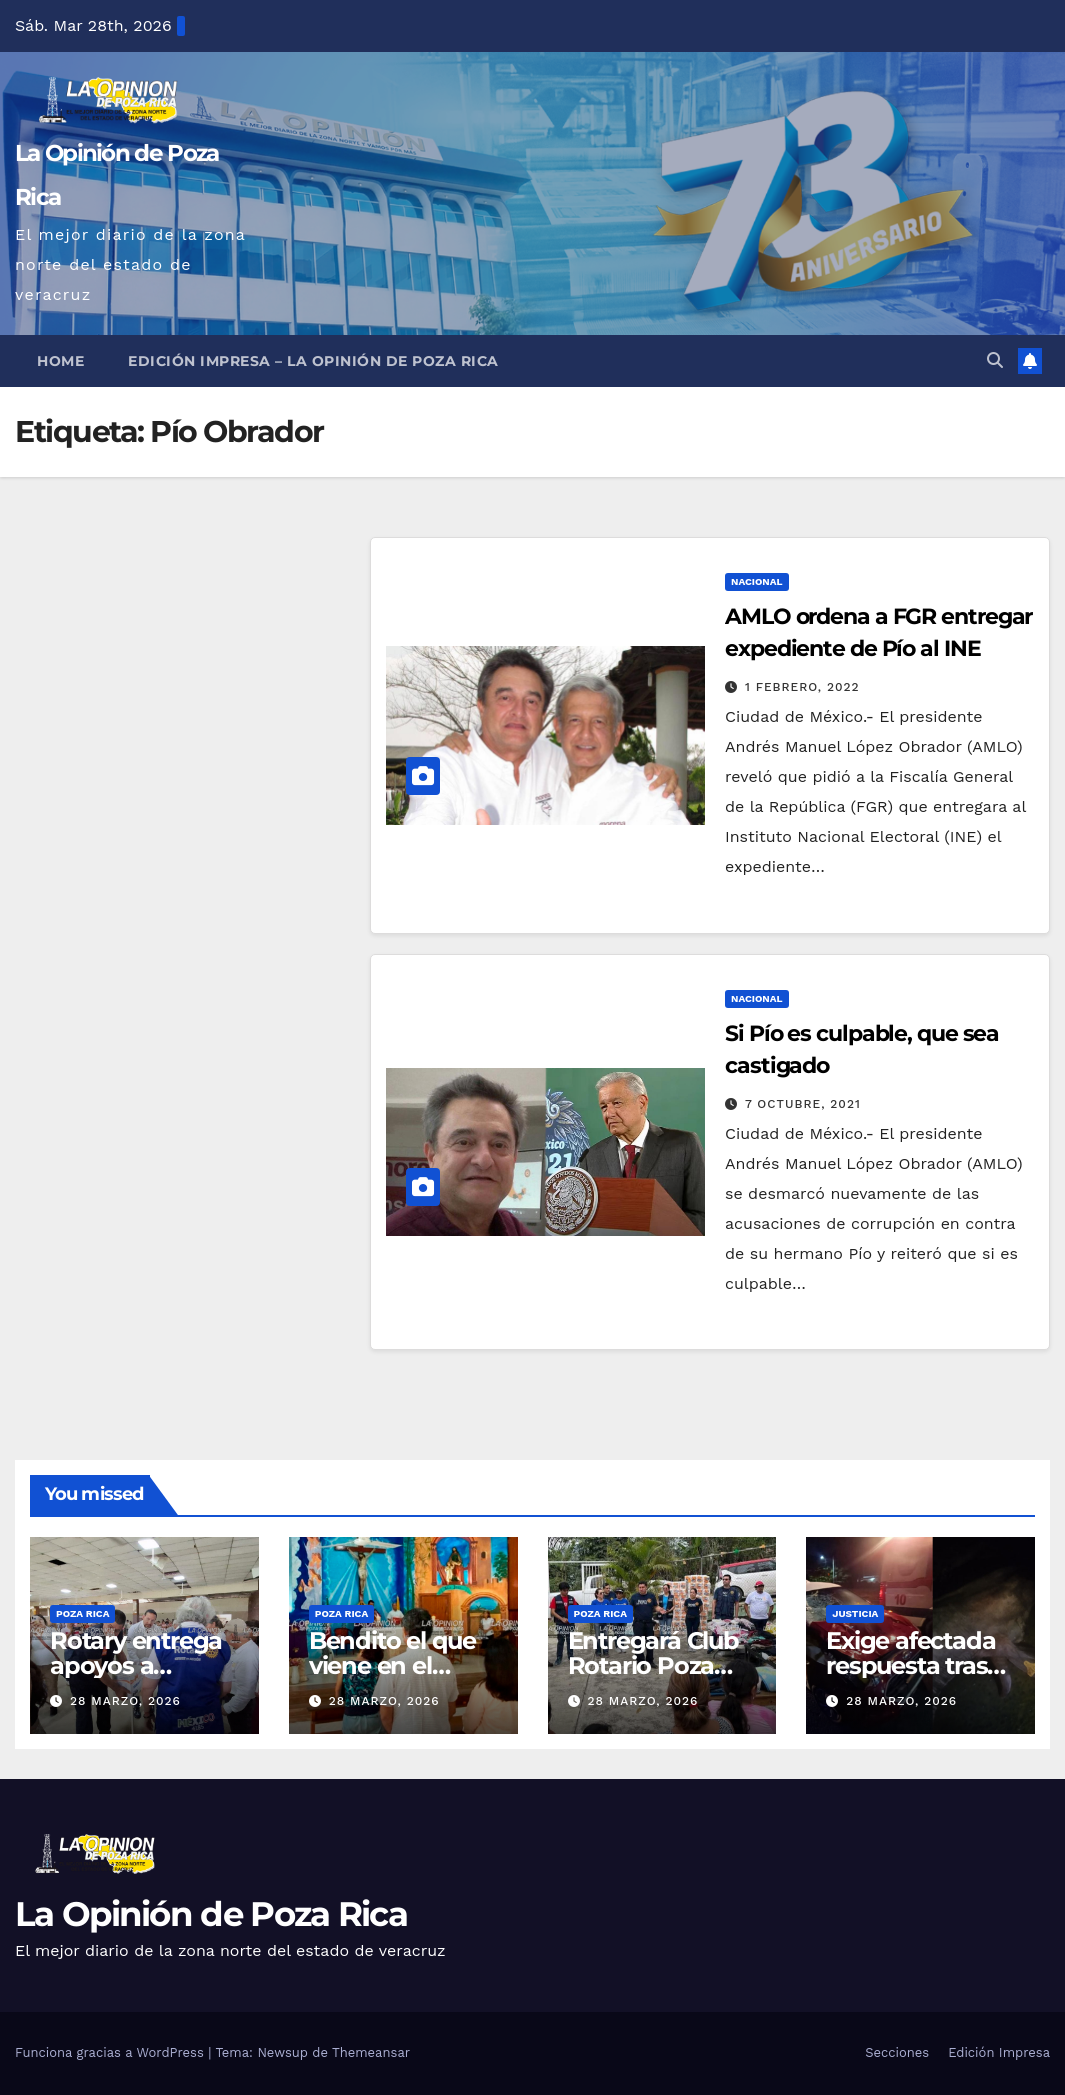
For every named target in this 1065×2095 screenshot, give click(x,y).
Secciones (897, 2052)
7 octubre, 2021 (803, 1104)
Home (60, 361)
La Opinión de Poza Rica (211, 1914)
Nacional (757, 581)
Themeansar (371, 2052)
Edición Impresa (999, 2052)
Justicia (855, 1613)
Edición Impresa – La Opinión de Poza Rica (313, 361)
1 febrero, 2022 (802, 687)
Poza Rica (82, 1613)
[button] (995, 360)
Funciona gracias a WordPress (111, 2052)
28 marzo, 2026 (125, 1701)
